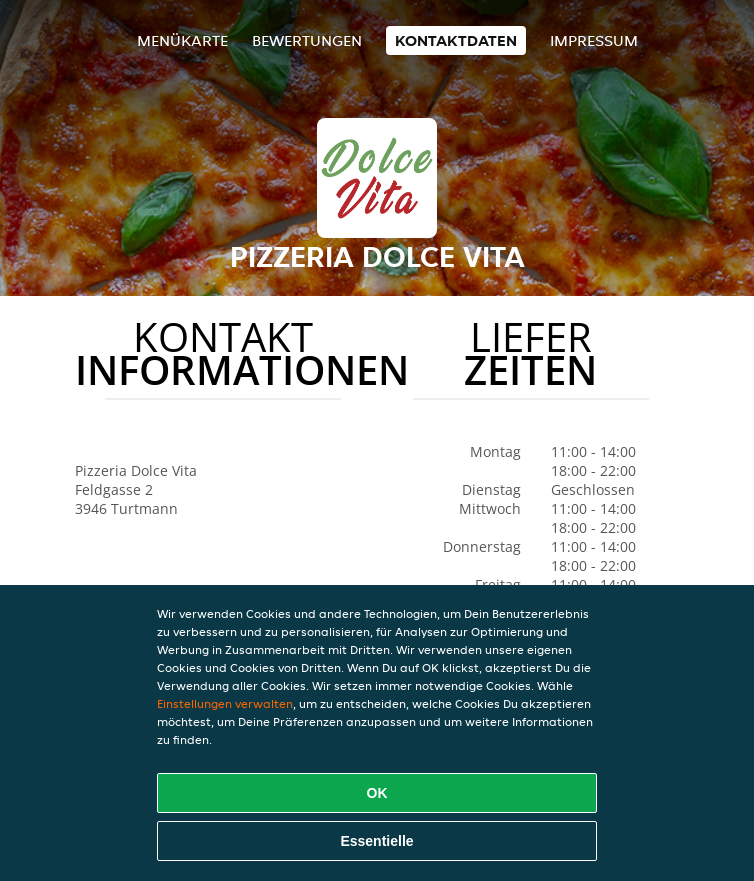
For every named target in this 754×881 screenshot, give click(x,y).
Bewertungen (307, 40)
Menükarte (182, 40)
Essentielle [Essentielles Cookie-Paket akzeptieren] (376, 841)
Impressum (594, 40)
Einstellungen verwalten (225, 703)
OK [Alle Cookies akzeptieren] (377, 793)
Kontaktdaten (456, 40)
